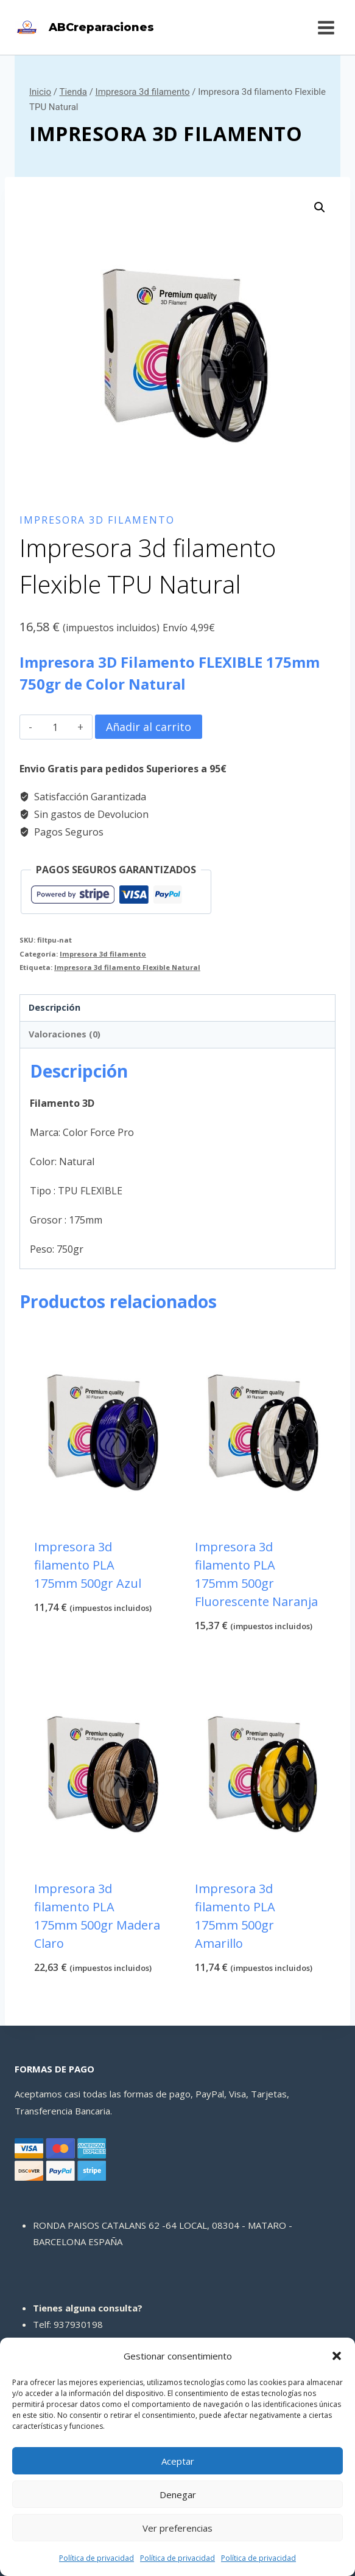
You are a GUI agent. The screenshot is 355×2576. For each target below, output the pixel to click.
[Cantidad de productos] (55, 727)
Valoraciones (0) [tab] (64, 1034)
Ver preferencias (177, 2528)
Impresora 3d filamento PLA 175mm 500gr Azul (87, 1565)
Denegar (178, 2494)
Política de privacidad (96, 2558)
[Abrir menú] (325, 27)
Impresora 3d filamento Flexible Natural (127, 967)
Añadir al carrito (148, 726)
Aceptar (177, 2461)
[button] (337, 2356)
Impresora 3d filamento (165, 133)
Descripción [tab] (54, 1007)
